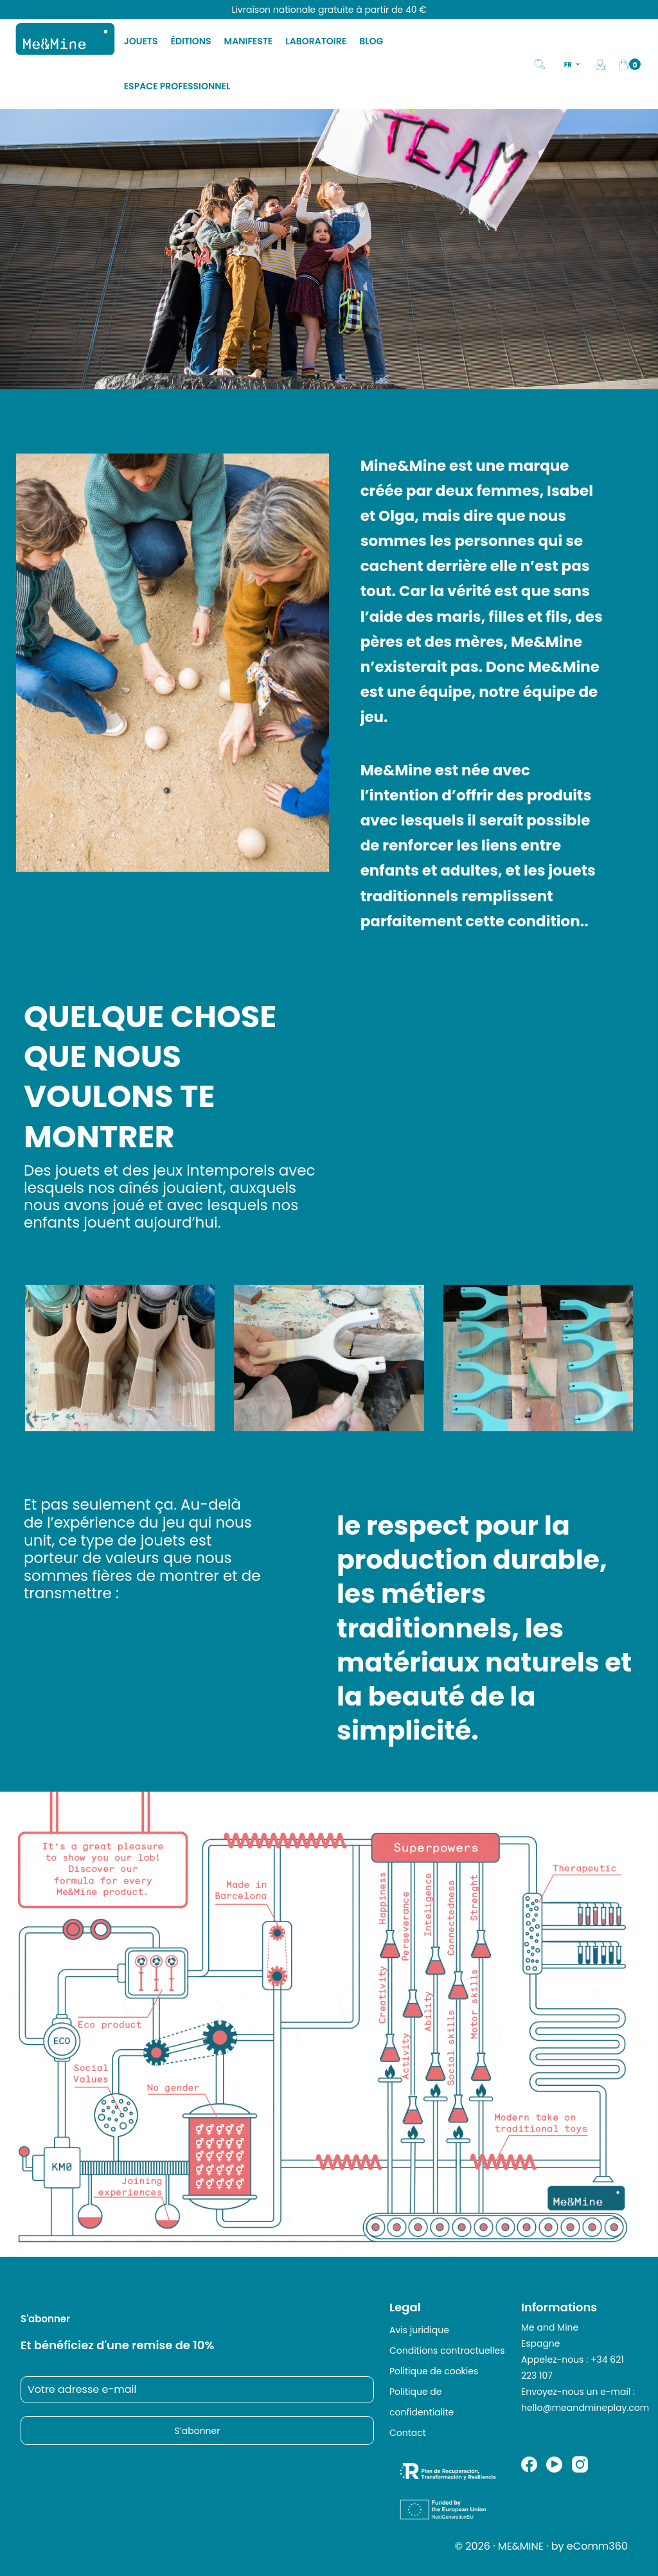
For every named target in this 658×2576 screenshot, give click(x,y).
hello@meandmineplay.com (585, 2407)
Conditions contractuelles (446, 2350)
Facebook (529, 2465)
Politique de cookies (433, 2371)
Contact (407, 2432)
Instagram (580, 2465)
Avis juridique (419, 2330)
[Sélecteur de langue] (572, 64)
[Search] (539, 63)
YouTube (554, 2465)
